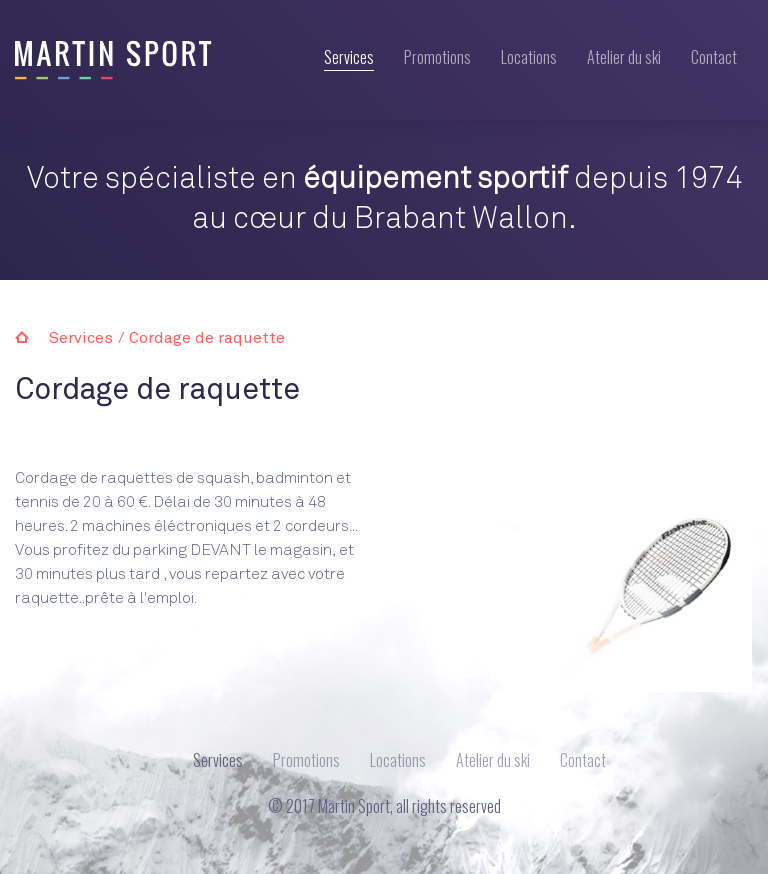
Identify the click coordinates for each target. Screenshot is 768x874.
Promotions (437, 57)
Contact (714, 57)
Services (349, 59)
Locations (529, 57)
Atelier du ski (624, 57)
